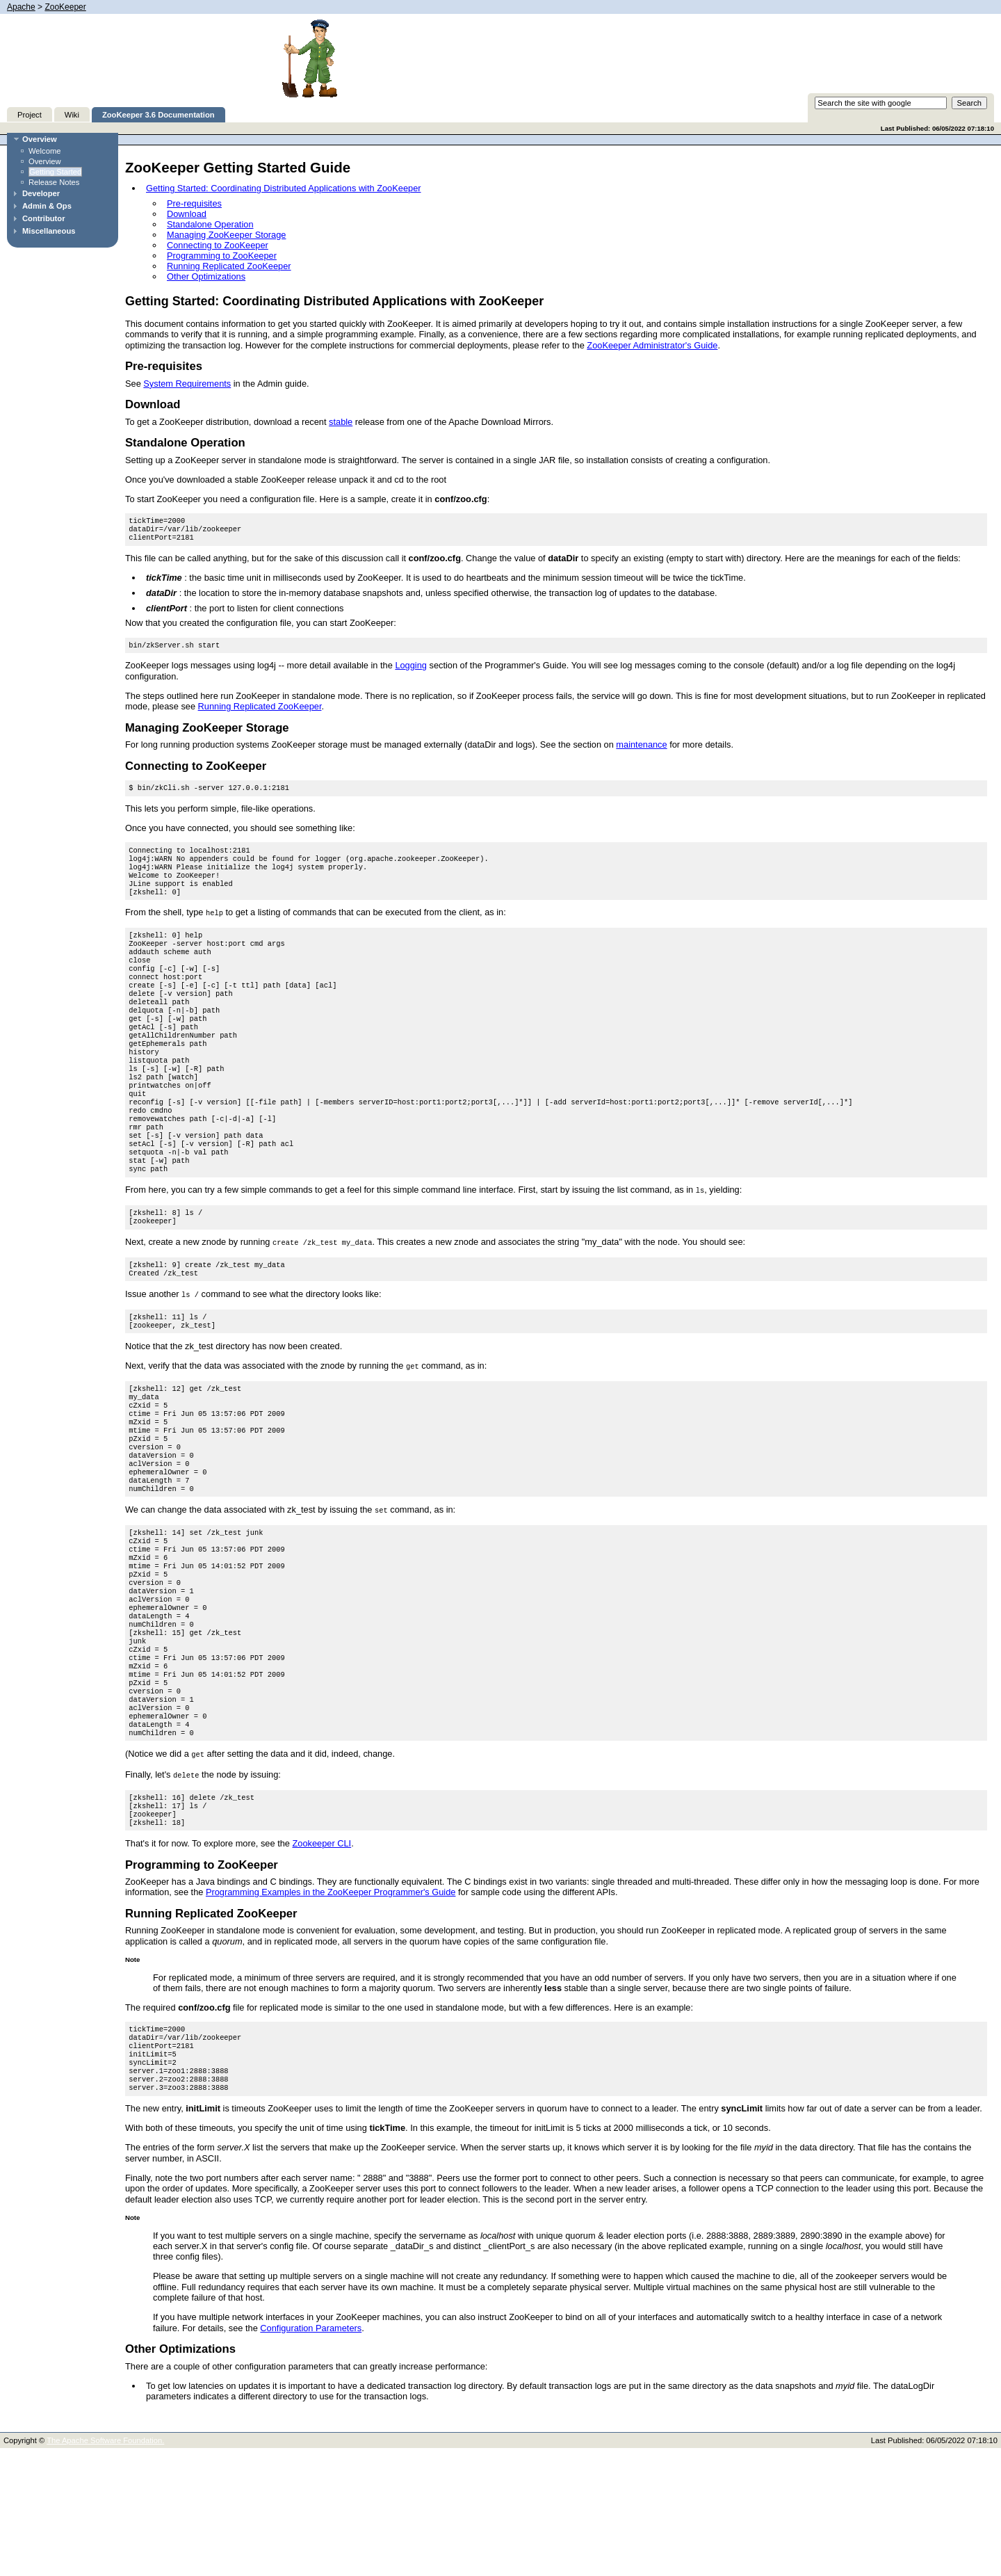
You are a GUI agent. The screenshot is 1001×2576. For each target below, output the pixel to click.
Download (186, 214)
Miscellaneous (48, 231)
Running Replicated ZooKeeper (229, 266)
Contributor (43, 218)
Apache (21, 7)
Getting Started (55, 172)
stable (340, 422)
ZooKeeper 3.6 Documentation (158, 115)
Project (29, 115)
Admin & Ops (47, 206)
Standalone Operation (210, 224)
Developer (41, 193)
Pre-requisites (194, 203)
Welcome (44, 151)
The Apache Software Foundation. (105, 2568)
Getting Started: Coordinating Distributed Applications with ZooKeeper (283, 188)
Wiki (72, 115)
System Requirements (187, 383)
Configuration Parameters (310, 2456)
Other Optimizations (206, 276)
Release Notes (54, 182)
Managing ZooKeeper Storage (226, 235)
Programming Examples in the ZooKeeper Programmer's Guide (331, 2009)
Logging (411, 671)
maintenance (641, 750)
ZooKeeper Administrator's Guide (652, 345)
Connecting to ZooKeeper (217, 245)
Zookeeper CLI (322, 1960)
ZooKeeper (65, 7)
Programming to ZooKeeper (222, 255)
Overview (39, 139)
